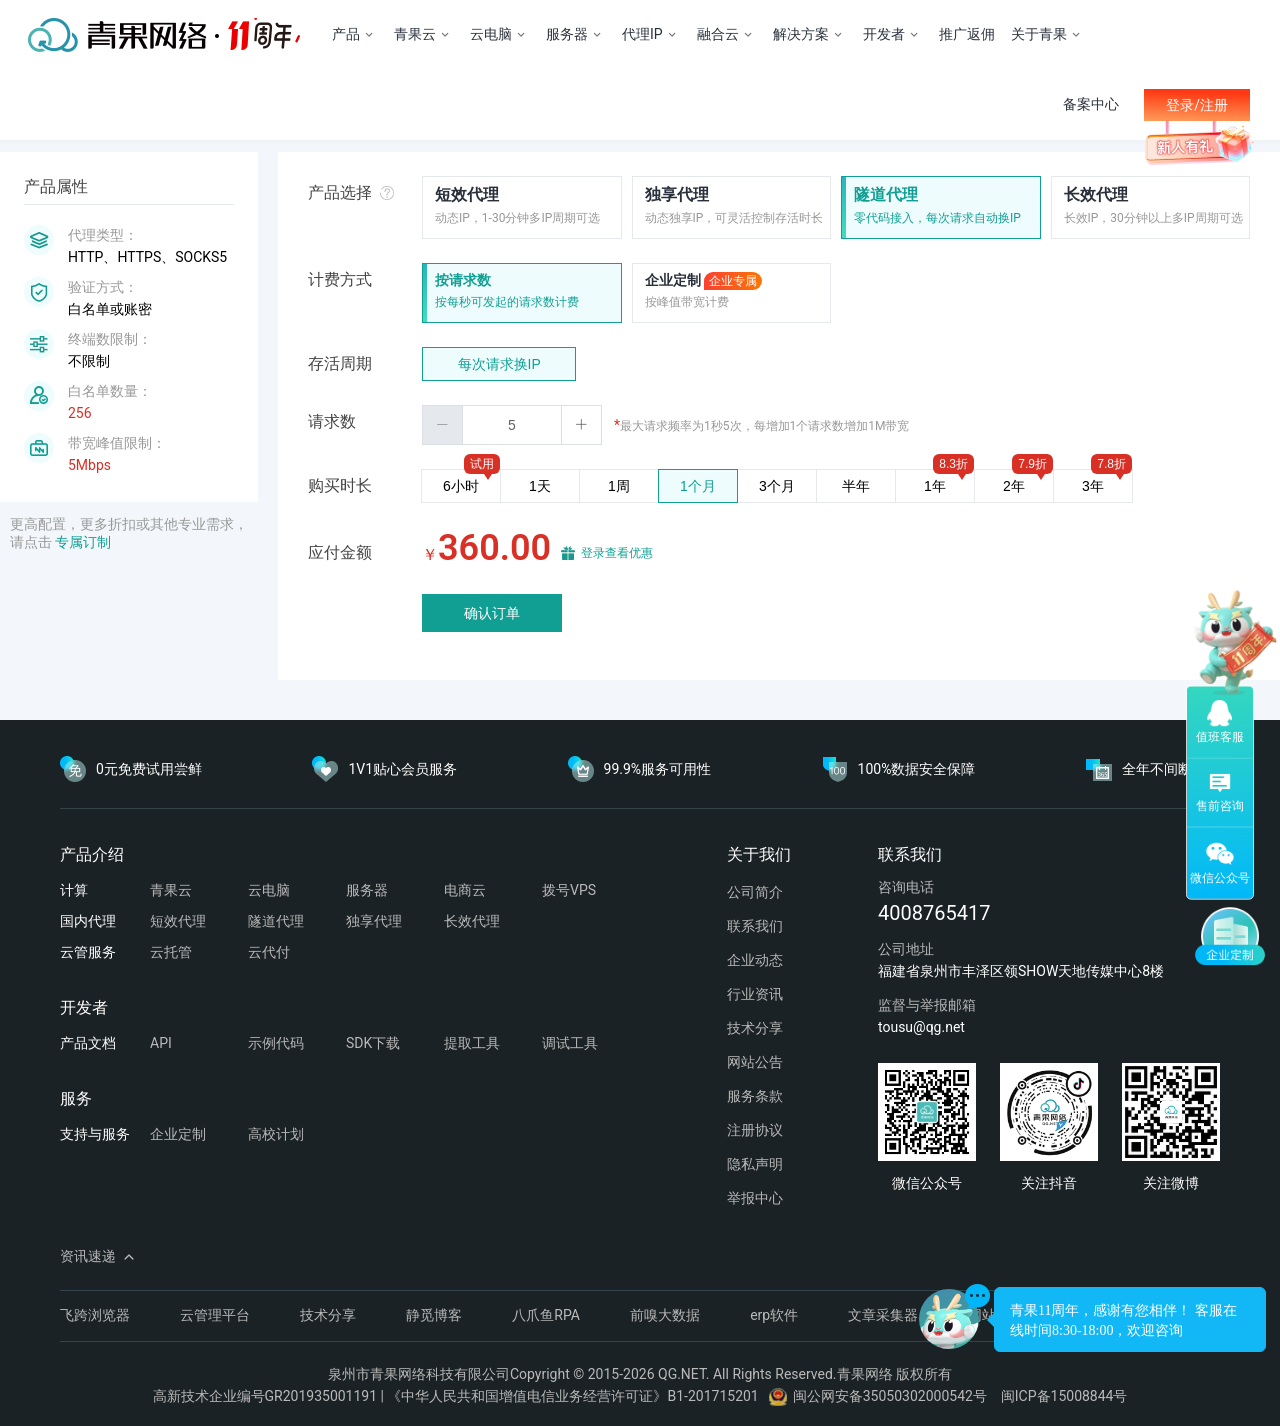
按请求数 (463, 280)
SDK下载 (373, 1043)
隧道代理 (886, 194)
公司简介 (755, 892)
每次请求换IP (499, 364)
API (161, 1043)
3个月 (777, 486)
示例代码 (276, 1043)
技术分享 (755, 1028)
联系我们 (755, 926)
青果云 (171, 890)
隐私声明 (755, 1164)
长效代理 (1096, 194)
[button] (443, 425)
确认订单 (492, 613)
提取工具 (472, 1043)
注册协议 (755, 1130)
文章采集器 (883, 1315)
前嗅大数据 (665, 1315)
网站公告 (755, 1062)
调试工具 (570, 1043)
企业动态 (755, 960)
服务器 (367, 890)
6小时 (461, 486)
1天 (540, 486)
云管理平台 (215, 1315)
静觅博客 (434, 1315)
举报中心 (755, 1198)
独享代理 (677, 194)
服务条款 (755, 1096)
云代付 (269, 952)
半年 (856, 486)
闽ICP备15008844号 (1064, 1396)
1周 (619, 486)
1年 (935, 486)
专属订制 (83, 542)
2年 (1014, 486)
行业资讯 (755, 994)
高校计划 (276, 1134)
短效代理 (467, 194)
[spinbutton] (512, 425)
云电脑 (269, 890)
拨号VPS (569, 890)
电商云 (465, 890)
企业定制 (703, 281)
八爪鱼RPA (546, 1315)
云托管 (171, 952)
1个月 (698, 486)
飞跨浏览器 (95, 1315)
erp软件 (774, 1315)
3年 (1093, 486)
